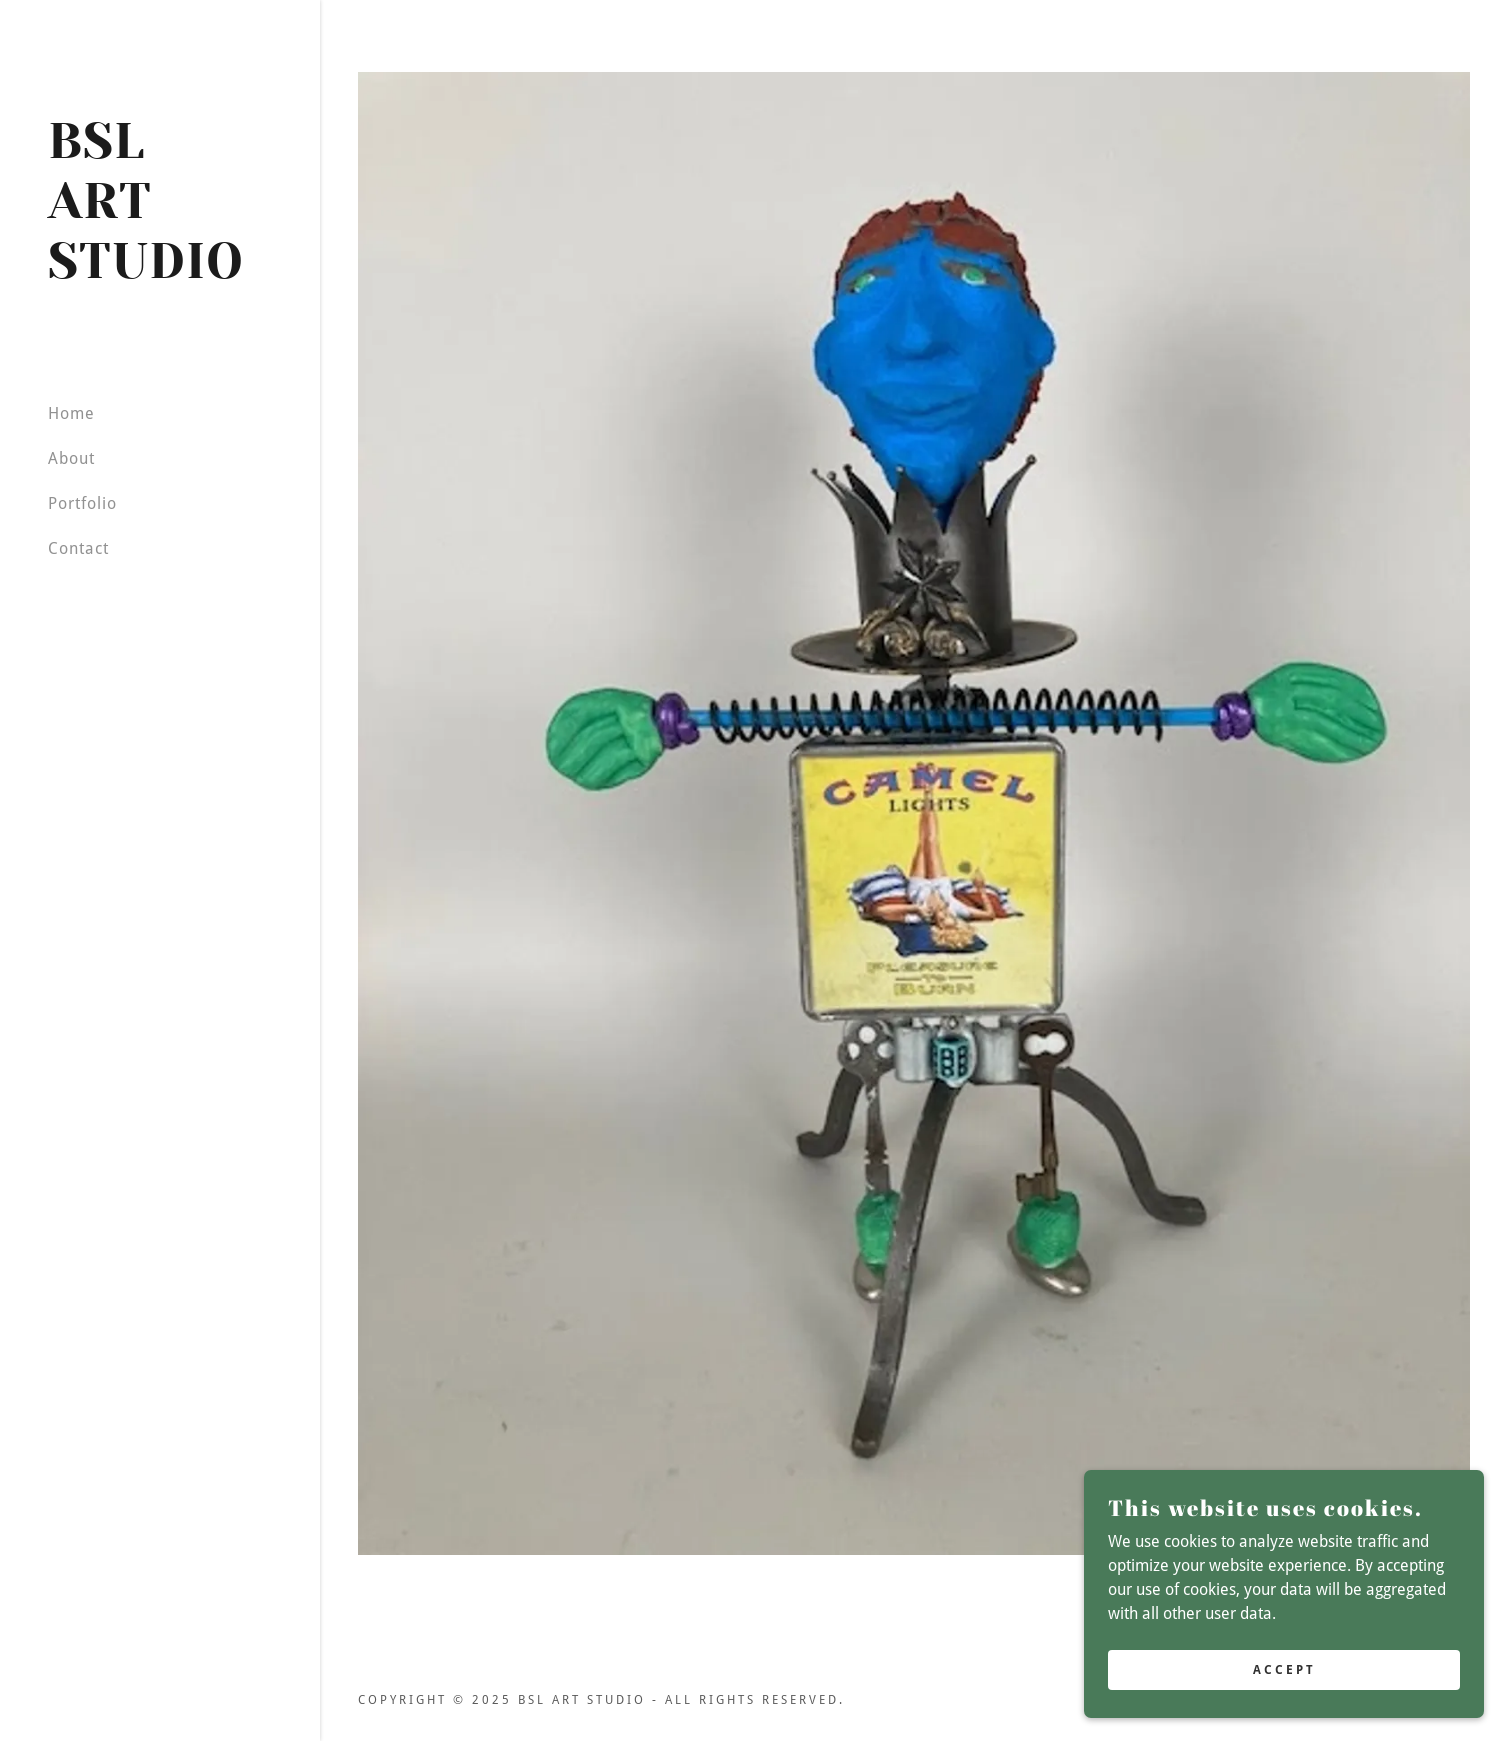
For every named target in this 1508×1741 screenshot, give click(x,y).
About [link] (71, 458)
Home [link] (71, 413)
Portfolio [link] (82, 503)
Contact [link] (78, 548)
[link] (160, 272)
